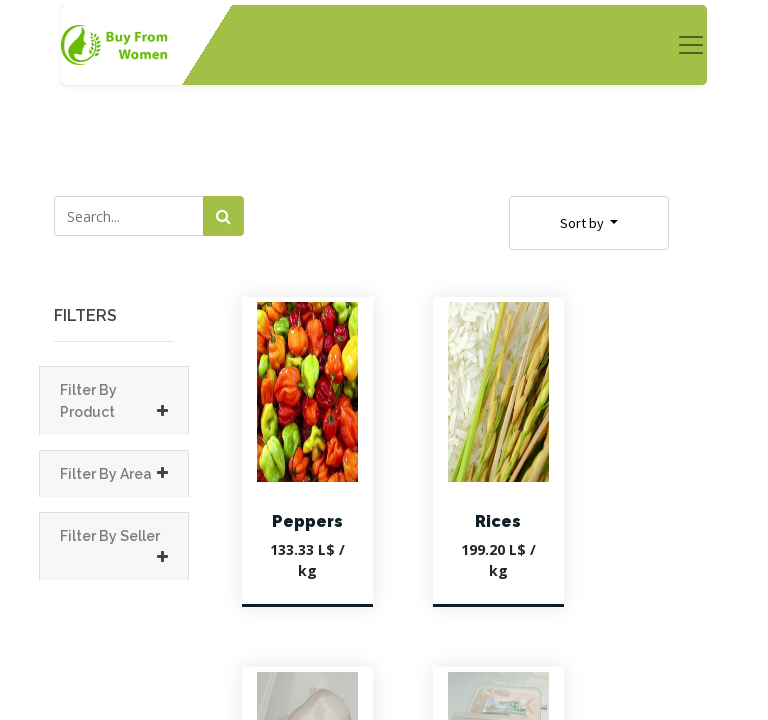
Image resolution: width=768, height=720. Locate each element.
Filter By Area (106, 474)
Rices (498, 521)
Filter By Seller (110, 536)
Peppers (307, 521)
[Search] (223, 216)
